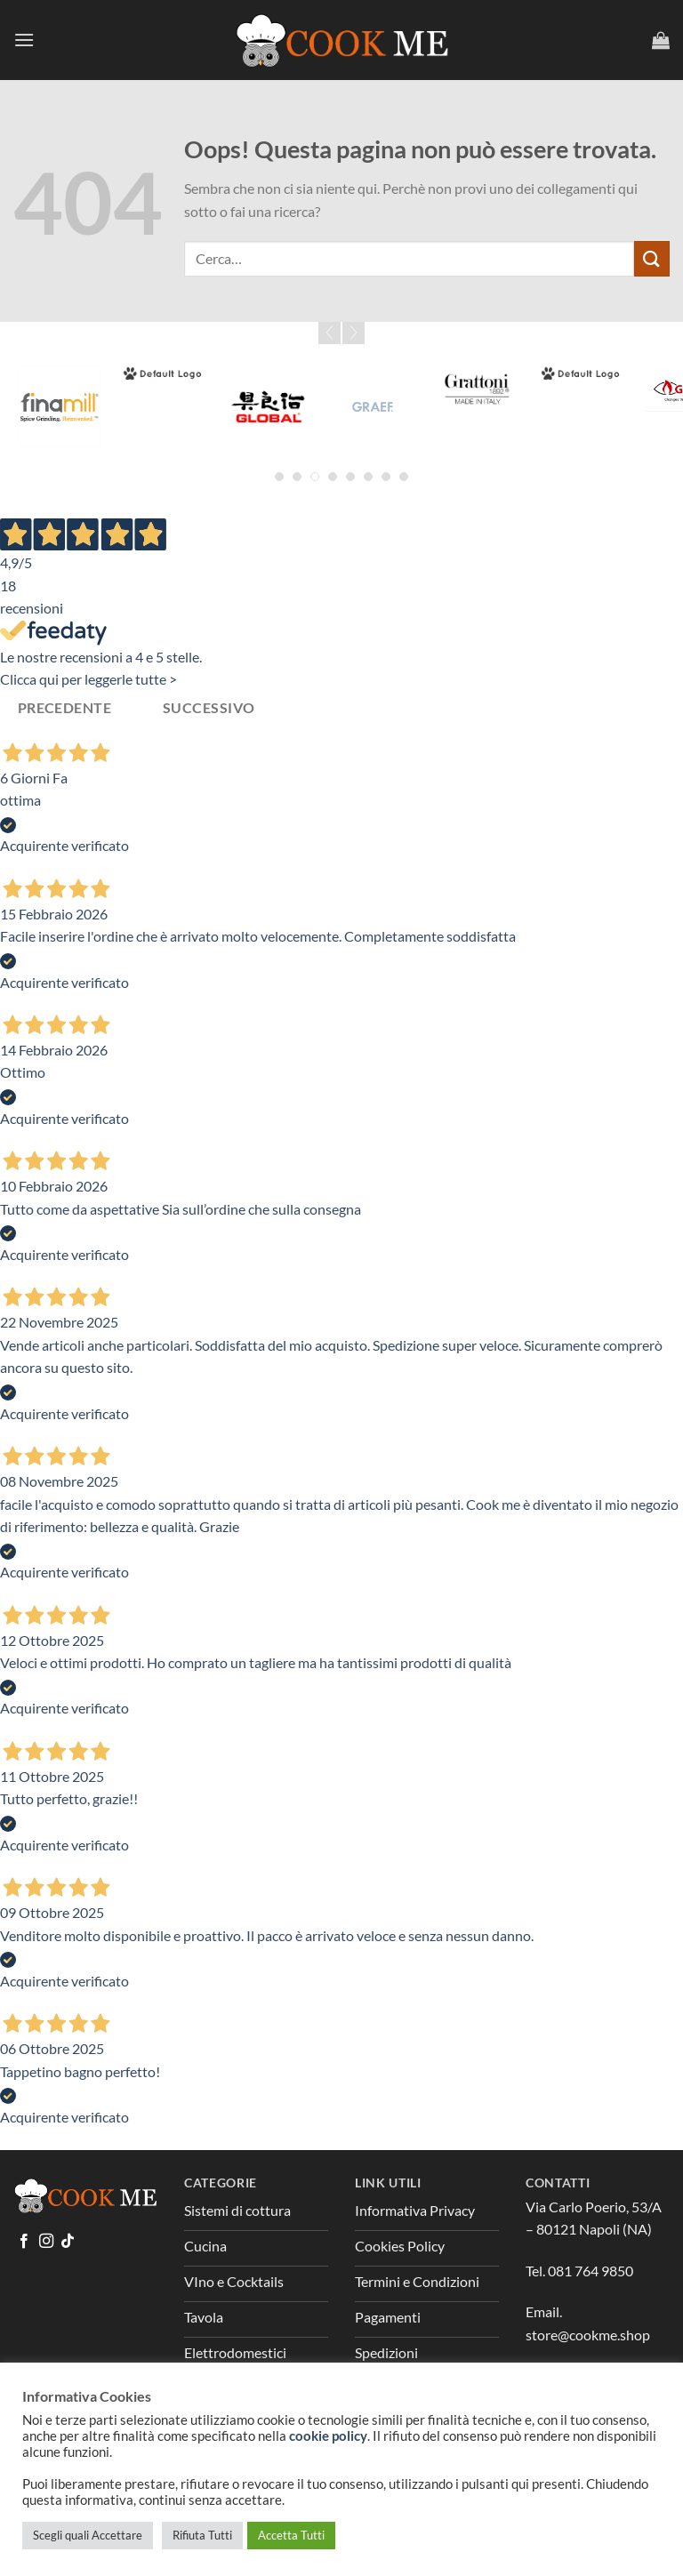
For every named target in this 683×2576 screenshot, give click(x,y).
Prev (329, 333)
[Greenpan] (582, 373)
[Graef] (373, 407)
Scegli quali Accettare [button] (87, 2535)
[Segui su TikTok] (67, 2242)
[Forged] (164, 373)
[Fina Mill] (59, 407)
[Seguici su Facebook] (24, 2242)
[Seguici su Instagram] (46, 2242)
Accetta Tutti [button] (291, 2535)
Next (353, 333)
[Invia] (652, 258)
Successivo (209, 708)
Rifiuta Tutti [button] (202, 2535)
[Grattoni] (477, 389)
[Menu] (24, 39)
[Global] (268, 407)
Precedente (65, 708)
